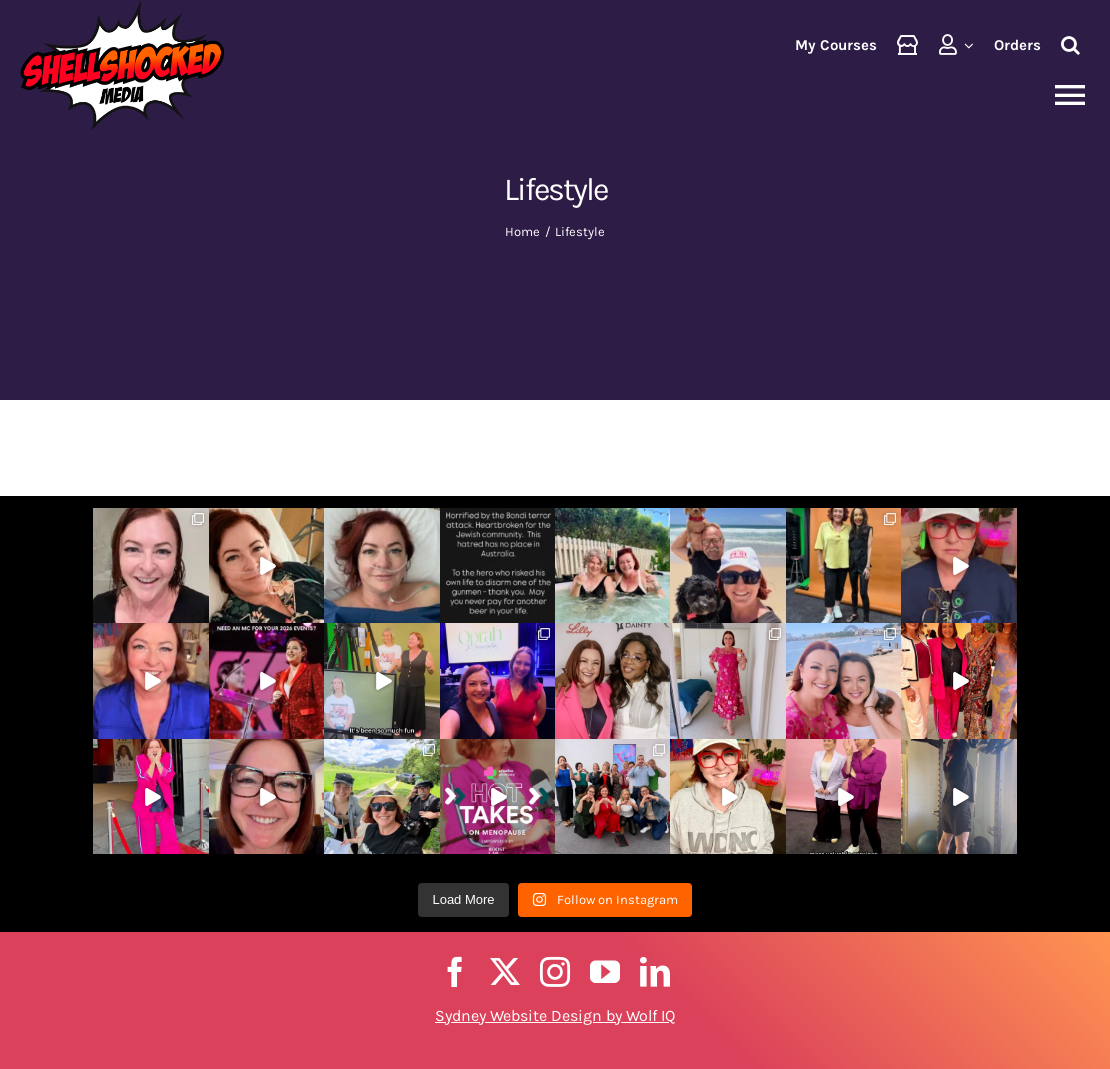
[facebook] (455, 972)
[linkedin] (655, 972)
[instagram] (555, 972)
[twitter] (505, 972)
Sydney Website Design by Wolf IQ (555, 1015)
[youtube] (605, 972)
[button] (1070, 45)
